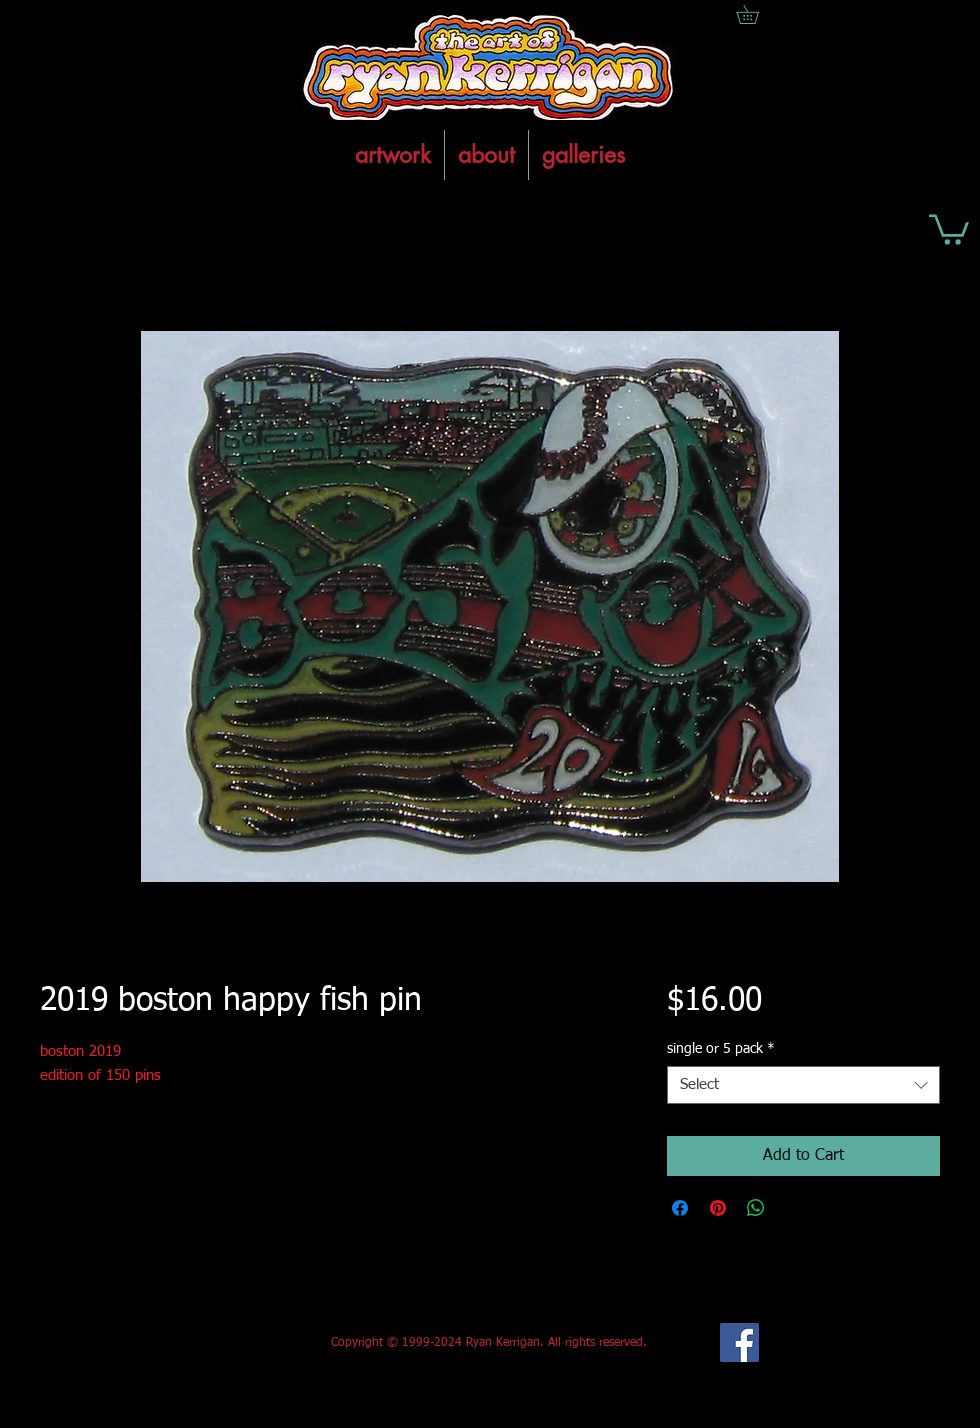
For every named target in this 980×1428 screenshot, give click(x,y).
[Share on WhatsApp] (756, 1208)
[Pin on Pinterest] (718, 1208)
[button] (949, 228)
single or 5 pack (721, 1049)
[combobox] (803, 1085)
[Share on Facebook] (680, 1208)
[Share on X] (794, 1208)
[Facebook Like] (188, 1343)
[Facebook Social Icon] (739, 1342)
